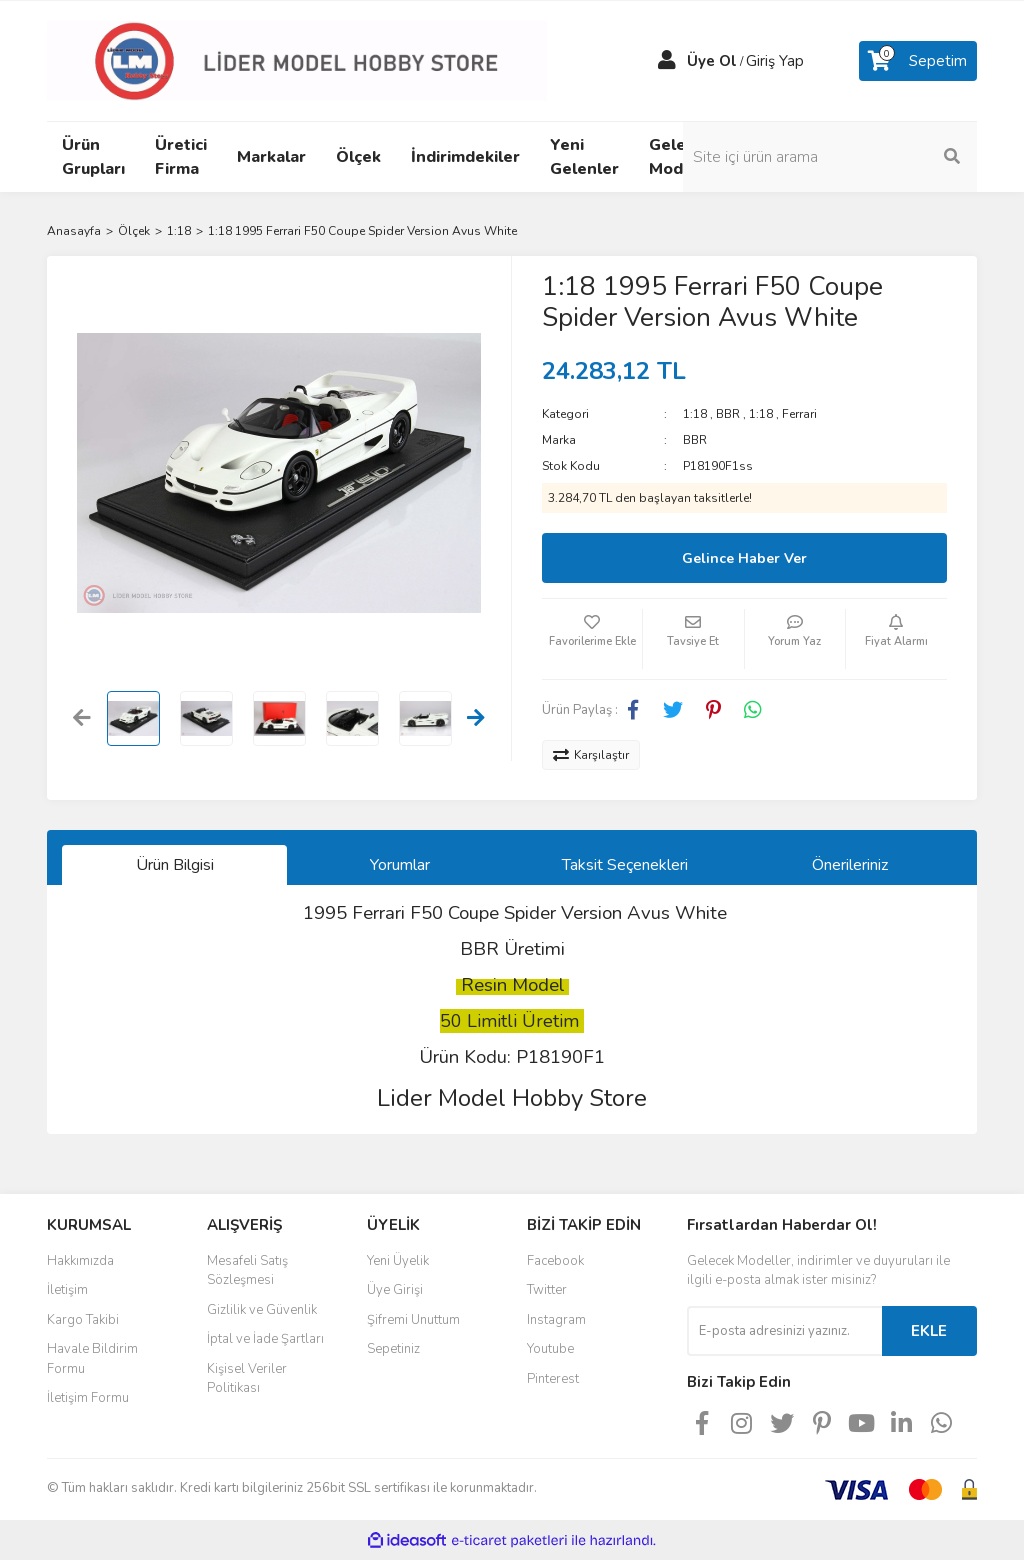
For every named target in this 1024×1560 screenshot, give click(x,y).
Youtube (550, 1349)
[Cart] (918, 61)
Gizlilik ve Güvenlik (262, 1310)
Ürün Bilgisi (175, 865)
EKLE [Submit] (929, 1331)
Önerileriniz (850, 865)
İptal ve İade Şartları (265, 1339)
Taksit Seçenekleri (625, 865)
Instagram (556, 1320)
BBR (728, 414)
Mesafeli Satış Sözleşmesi (247, 1271)
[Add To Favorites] (592, 639)
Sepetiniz (393, 1349)
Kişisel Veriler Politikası (247, 1379)
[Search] (872, 157)
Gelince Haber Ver (744, 558)
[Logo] (297, 60)
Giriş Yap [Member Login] (775, 61)
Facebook (555, 1261)
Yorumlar (400, 865)
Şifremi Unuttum (413, 1320)
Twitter (547, 1290)
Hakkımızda (80, 1261)
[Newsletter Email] (784, 1331)
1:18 (695, 414)
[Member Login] (667, 61)
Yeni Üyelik (398, 1261)
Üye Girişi (395, 1290)
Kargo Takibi (83, 1320)
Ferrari (799, 414)
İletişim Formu (88, 1398)
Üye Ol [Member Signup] (712, 61)
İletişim (67, 1290)
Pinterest (553, 1379)
